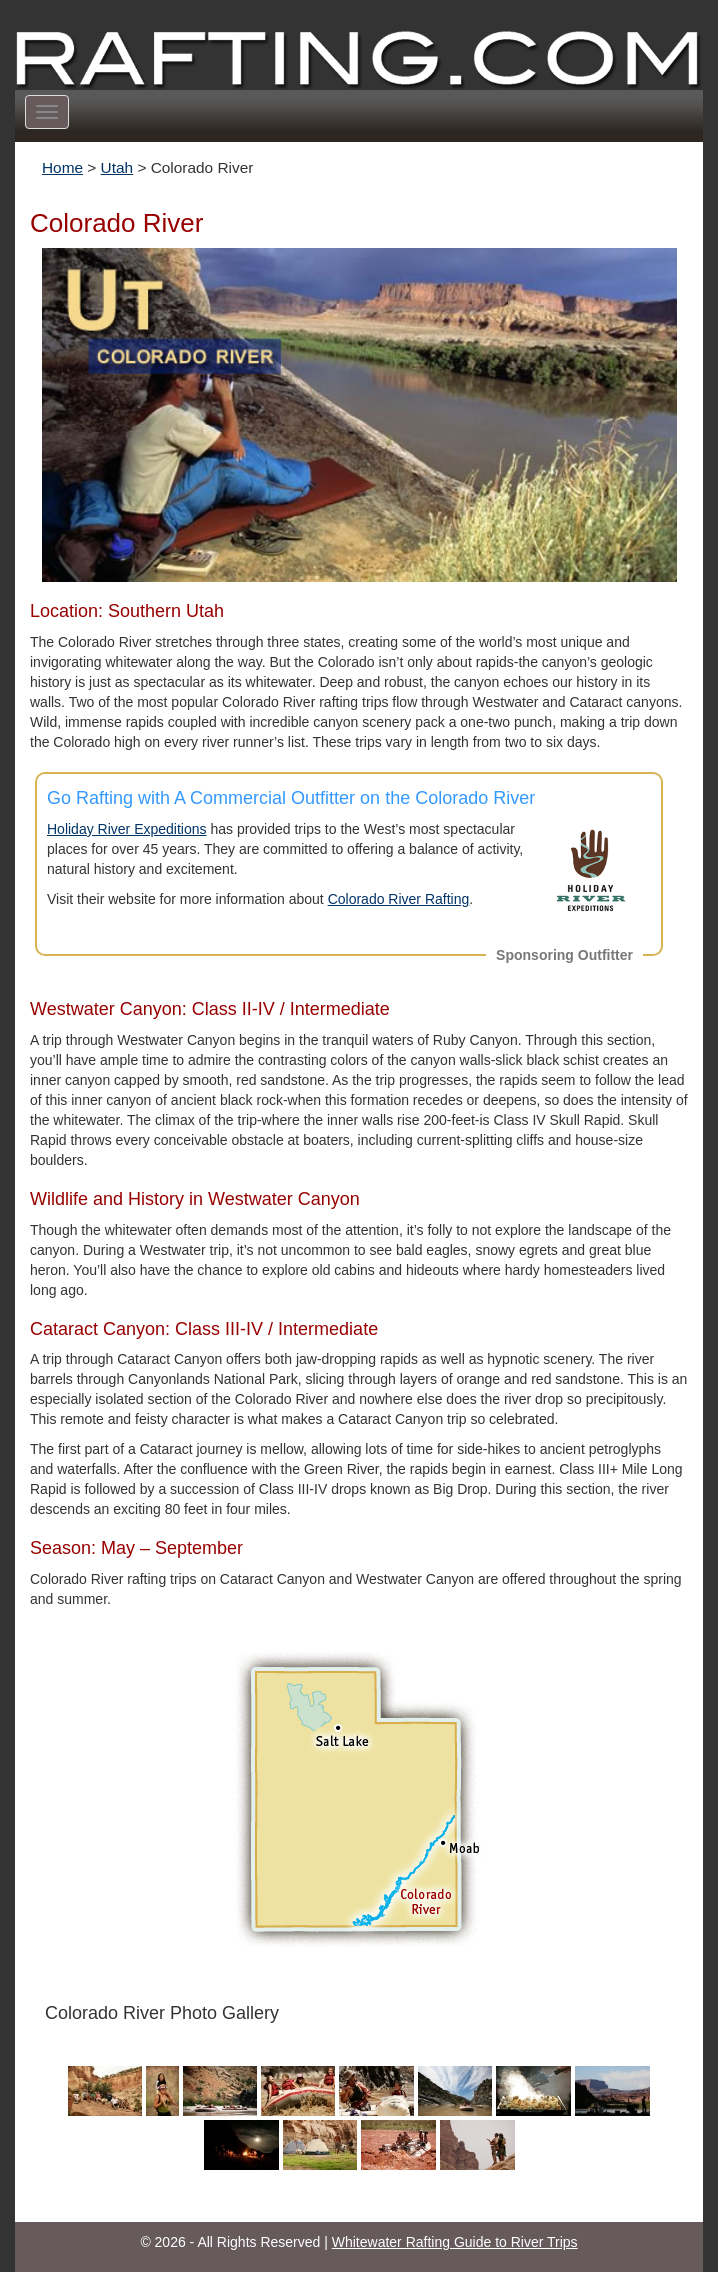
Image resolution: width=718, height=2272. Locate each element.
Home (62, 167)
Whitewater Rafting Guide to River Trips (455, 2242)
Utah (117, 167)
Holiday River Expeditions (127, 829)
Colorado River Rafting (399, 899)
